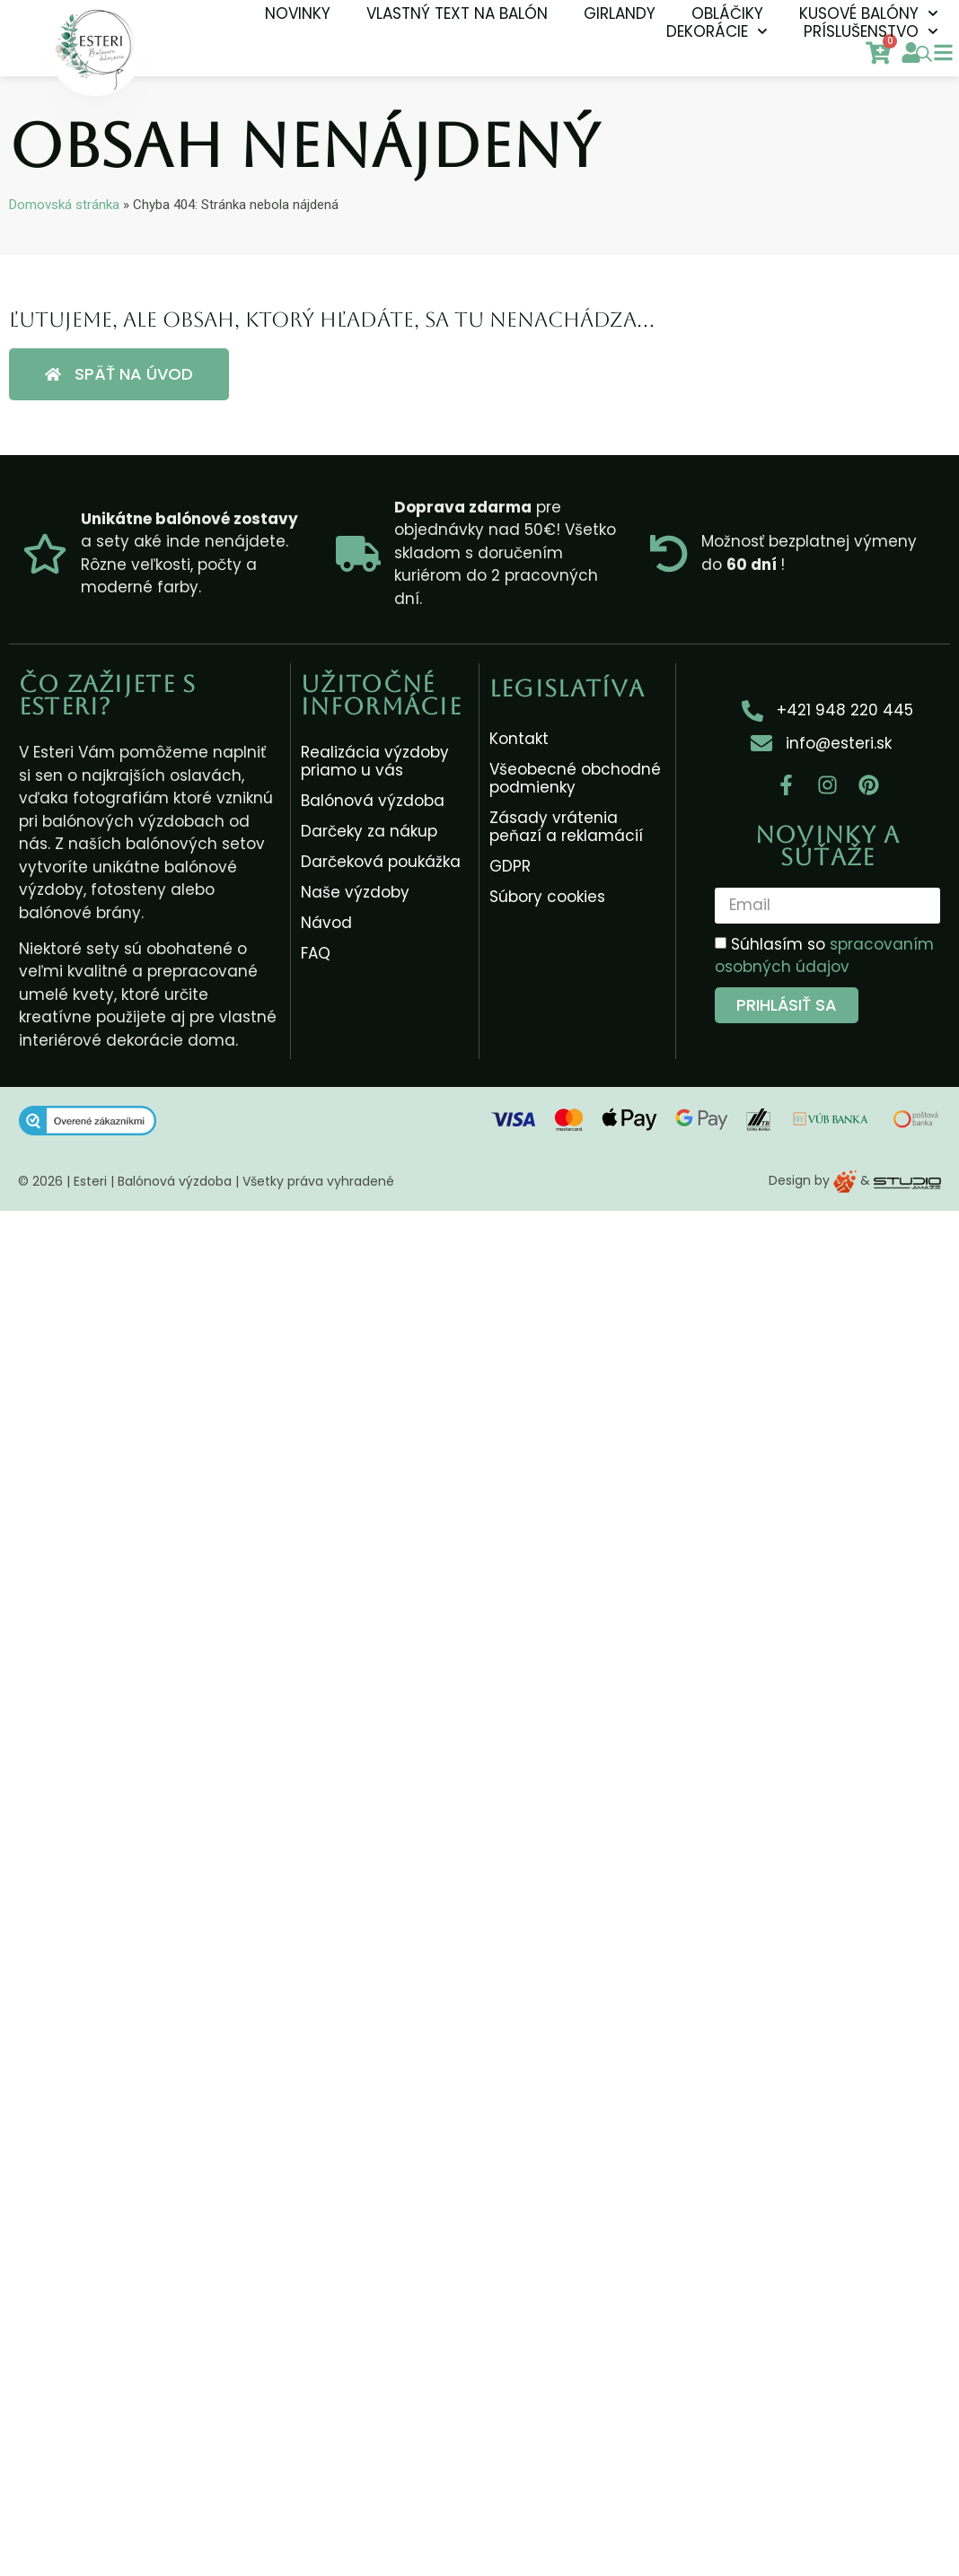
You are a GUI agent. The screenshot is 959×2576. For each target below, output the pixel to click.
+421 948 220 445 (845, 710)
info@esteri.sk (839, 743)
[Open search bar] (924, 54)
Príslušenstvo (871, 31)
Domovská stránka (64, 205)
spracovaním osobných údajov (824, 955)
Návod (326, 922)
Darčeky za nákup (369, 831)
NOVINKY (297, 13)
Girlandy (619, 13)
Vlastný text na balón (457, 13)
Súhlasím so (824, 955)
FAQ (315, 953)
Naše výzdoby (355, 892)
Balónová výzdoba (372, 800)
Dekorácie (717, 31)
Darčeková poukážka (381, 861)
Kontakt (519, 738)
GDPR (510, 866)
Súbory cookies (547, 896)
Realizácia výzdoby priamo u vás (375, 761)
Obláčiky (727, 13)
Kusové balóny (868, 13)
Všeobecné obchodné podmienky (575, 778)
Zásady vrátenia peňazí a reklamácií (566, 826)
